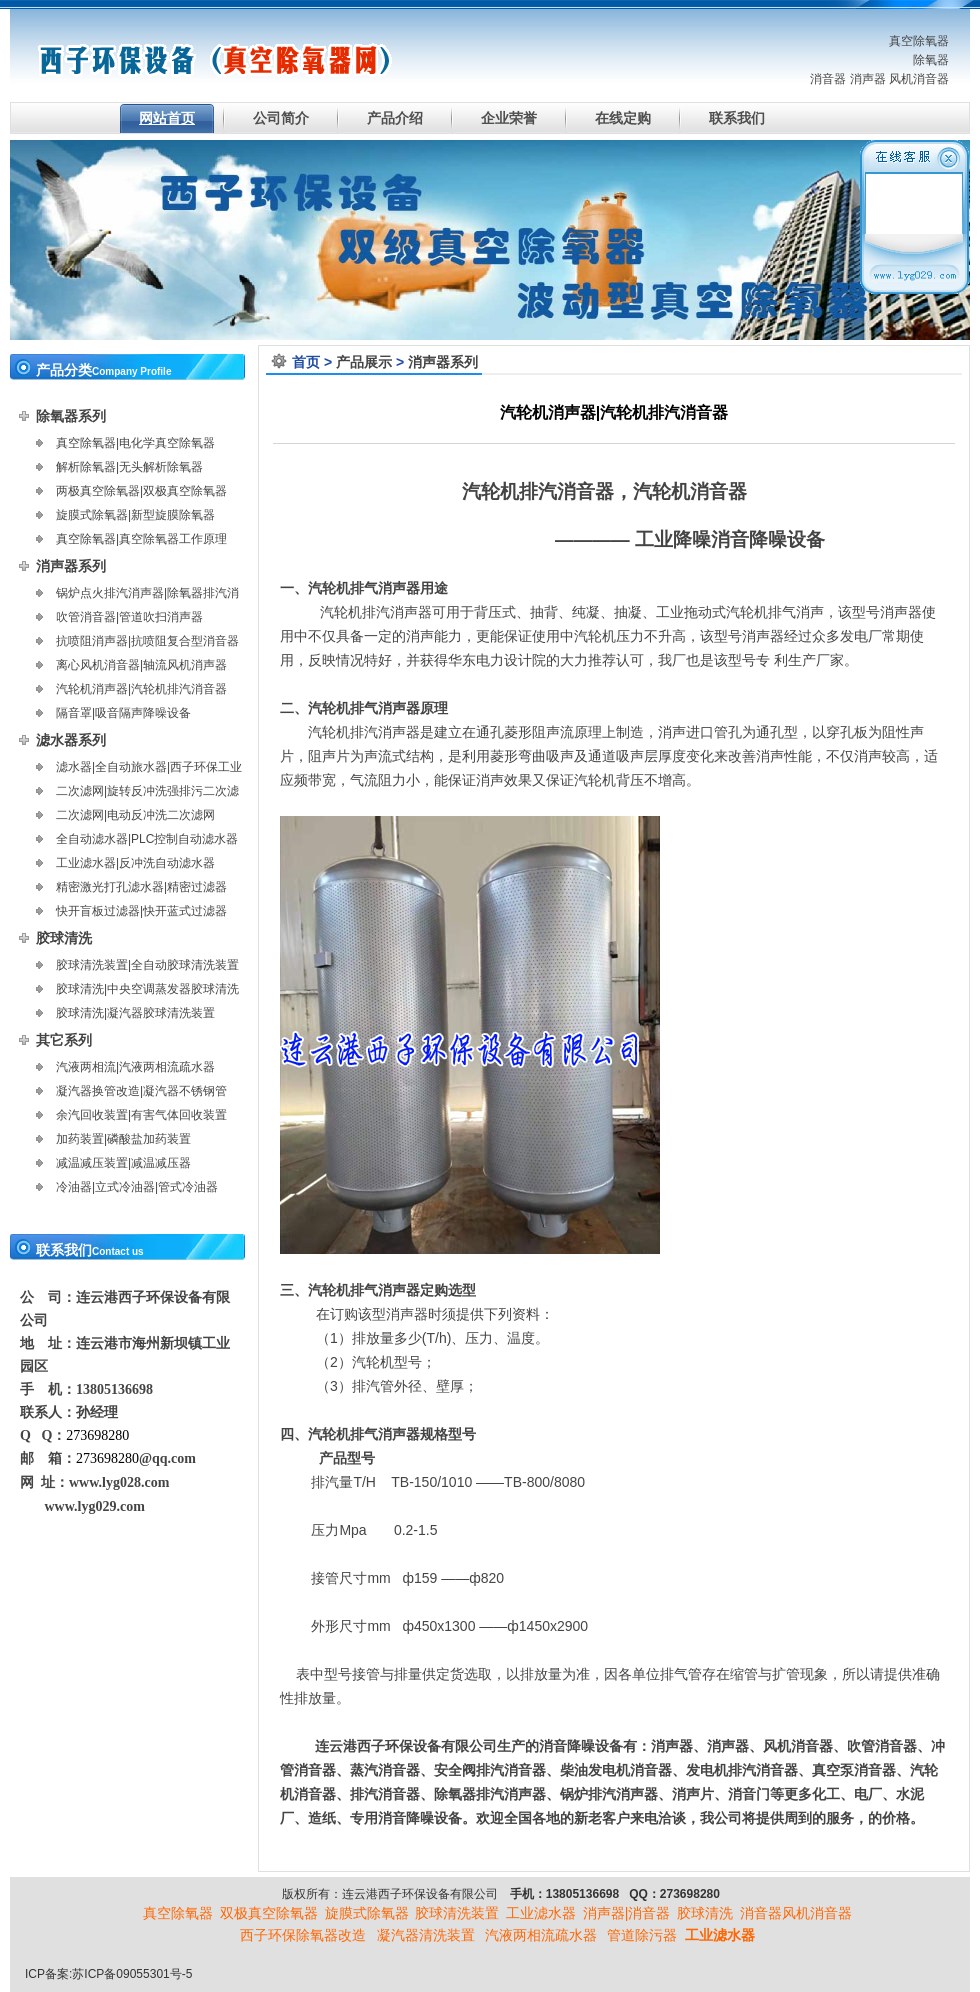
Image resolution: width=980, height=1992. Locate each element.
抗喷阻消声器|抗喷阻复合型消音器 (147, 641)
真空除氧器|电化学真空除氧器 (135, 443)
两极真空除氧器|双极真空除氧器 (141, 491)
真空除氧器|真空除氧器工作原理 (141, 539)
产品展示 (364, 362)
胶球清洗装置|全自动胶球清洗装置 (147, 965)
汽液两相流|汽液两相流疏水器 (135, 1067)
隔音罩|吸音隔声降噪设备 (123, 713)
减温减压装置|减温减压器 (123, 1163)
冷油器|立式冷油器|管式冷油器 (137, 1187)
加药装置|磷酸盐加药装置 (123, 1139)
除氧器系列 (71, 416)
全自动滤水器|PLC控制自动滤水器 (147, 839)
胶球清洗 (64, 938)
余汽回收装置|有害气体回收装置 (141, 1115)
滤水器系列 (71, 740)
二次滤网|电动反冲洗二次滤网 (135, 815)
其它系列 (64, 1040)
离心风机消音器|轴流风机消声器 (141, 665)
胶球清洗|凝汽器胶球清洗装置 (135, 1013)
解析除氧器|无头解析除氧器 (129, 467)
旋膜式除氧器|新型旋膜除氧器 (135, 515)
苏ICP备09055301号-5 (132, 1974)
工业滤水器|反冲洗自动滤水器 (135, 863)
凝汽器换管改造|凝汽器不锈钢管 (141, 1091)
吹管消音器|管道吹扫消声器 (129, 617)
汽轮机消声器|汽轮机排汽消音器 (141, 689)
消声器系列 (443, 362)
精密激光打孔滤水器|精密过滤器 (141, 887)
